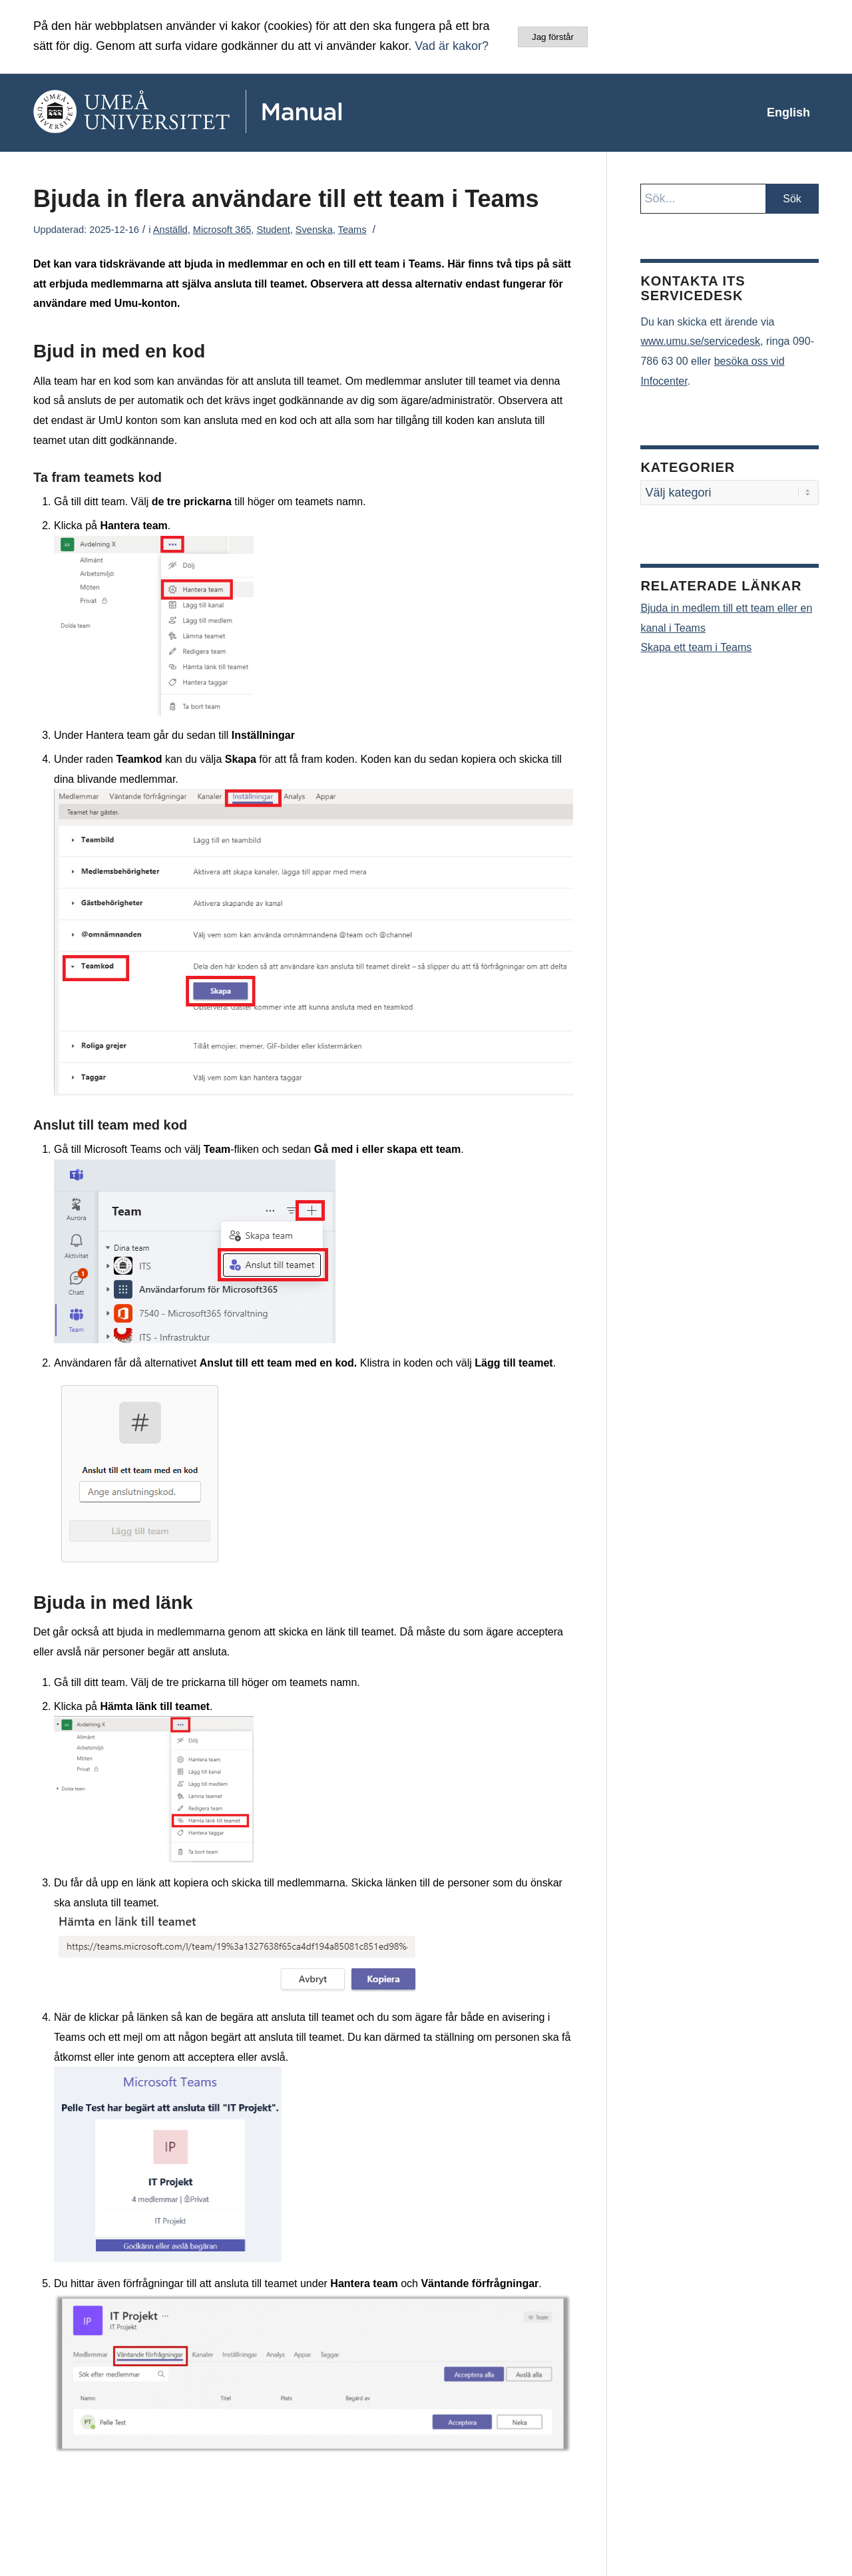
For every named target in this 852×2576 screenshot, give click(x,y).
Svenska (314, 229)
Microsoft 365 (222, 229)
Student (273, 229)
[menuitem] (788, 112)
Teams (352, 229)
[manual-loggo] (226, 112)
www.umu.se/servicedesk (700, 341)
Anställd (170, 229)
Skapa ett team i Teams (695, 647)
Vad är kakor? (452, 46)
